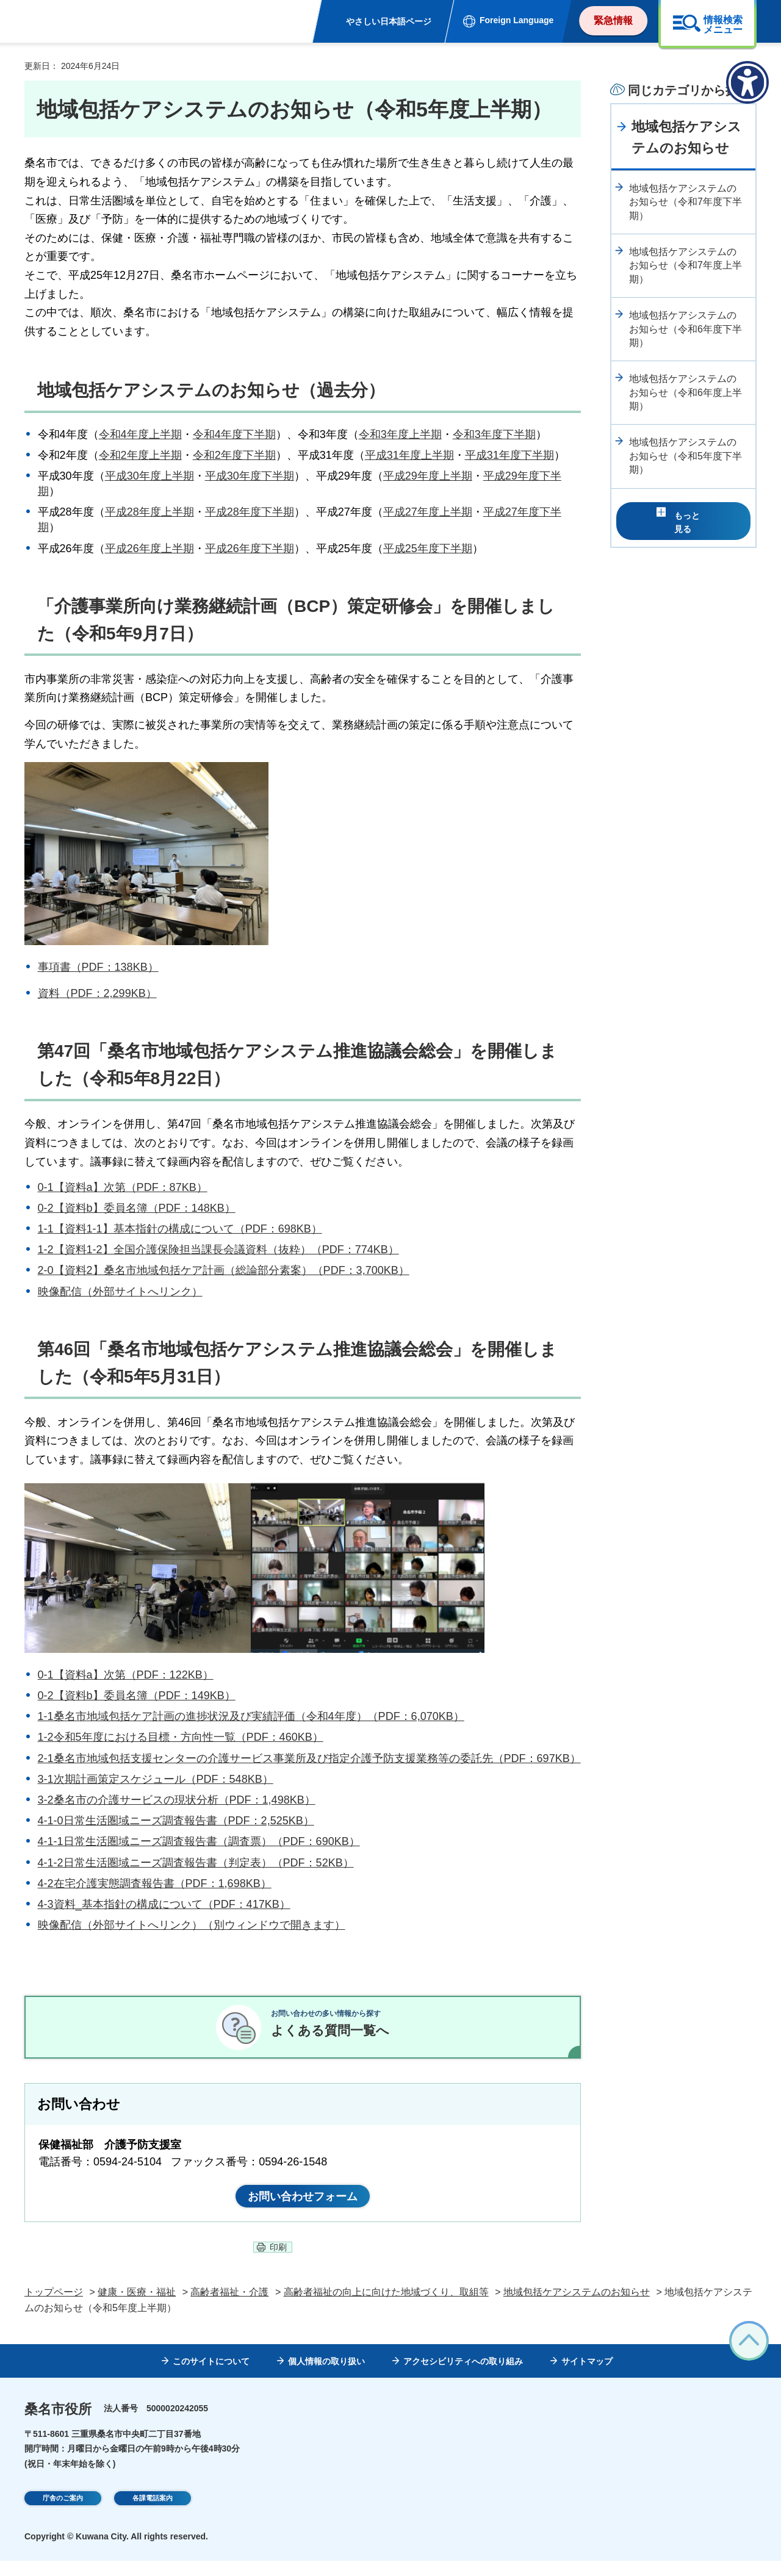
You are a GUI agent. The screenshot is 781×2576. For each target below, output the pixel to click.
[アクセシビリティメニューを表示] (747, 82)
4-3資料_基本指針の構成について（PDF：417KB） (164, 1904)
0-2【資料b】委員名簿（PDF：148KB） (137, 1208)
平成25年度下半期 (427, 548)
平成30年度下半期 (249, 476)
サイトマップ (587, 2377)
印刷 (278, 2263)
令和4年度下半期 (234, 434)
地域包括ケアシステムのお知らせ (686, 137)
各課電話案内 (152, 2515)
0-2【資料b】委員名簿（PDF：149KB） (137, 1695)
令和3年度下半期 (494, 434)
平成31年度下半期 (509, 455)
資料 (49, 993)
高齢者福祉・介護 (229, 2308)
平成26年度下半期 (249, 548)
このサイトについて (211, 2377)
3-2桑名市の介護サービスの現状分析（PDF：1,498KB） (176, 1800)
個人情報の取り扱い (326, 2377)
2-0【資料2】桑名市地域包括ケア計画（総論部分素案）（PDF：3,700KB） (223, 1270)
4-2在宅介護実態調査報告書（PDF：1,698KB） (155, 1883)
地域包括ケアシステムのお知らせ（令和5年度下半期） (685, 456)
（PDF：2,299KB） (108, 993)
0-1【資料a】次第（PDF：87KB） (122, 1187)
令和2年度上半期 (140, 455)
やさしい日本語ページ (388, 21)
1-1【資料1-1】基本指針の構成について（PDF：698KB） (180, 1229)
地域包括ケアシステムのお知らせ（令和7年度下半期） (685, 202)
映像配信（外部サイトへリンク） (120, 1292)
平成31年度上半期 (409, 455)
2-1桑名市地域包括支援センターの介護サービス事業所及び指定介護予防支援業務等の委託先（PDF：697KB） (309, 1758)
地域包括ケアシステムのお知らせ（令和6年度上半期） (685, 392)
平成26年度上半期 (149, 548)
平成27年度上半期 (427, 512)
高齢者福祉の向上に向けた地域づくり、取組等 (386, 2308)
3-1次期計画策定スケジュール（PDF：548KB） (155, 1779)
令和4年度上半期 (140, 434)
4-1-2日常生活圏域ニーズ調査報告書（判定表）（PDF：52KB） (196, 1863)
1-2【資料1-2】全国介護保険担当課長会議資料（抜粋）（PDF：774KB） (218, 1249)
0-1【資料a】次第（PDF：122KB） (126, 1675)
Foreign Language (516, 20)
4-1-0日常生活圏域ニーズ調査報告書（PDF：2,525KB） (176, 1821)
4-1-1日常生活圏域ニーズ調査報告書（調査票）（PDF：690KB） (199, 1841)
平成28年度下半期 (249, 512)
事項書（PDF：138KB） (98, 967)
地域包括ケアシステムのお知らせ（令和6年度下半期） (685, 329)
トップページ (53, 2308)
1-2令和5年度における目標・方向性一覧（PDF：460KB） (180, 1737)
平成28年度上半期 (149, 512)
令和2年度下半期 (234, 455)
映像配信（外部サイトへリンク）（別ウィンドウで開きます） (191, 1925)
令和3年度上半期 (400, 434)
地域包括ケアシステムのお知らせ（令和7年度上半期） (685, 265)
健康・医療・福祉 (137, 2308)
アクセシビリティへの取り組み (463, 2377)
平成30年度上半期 (149, 476)
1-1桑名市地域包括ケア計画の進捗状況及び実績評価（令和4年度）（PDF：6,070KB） (251, 1716)
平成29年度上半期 (427, 476)
